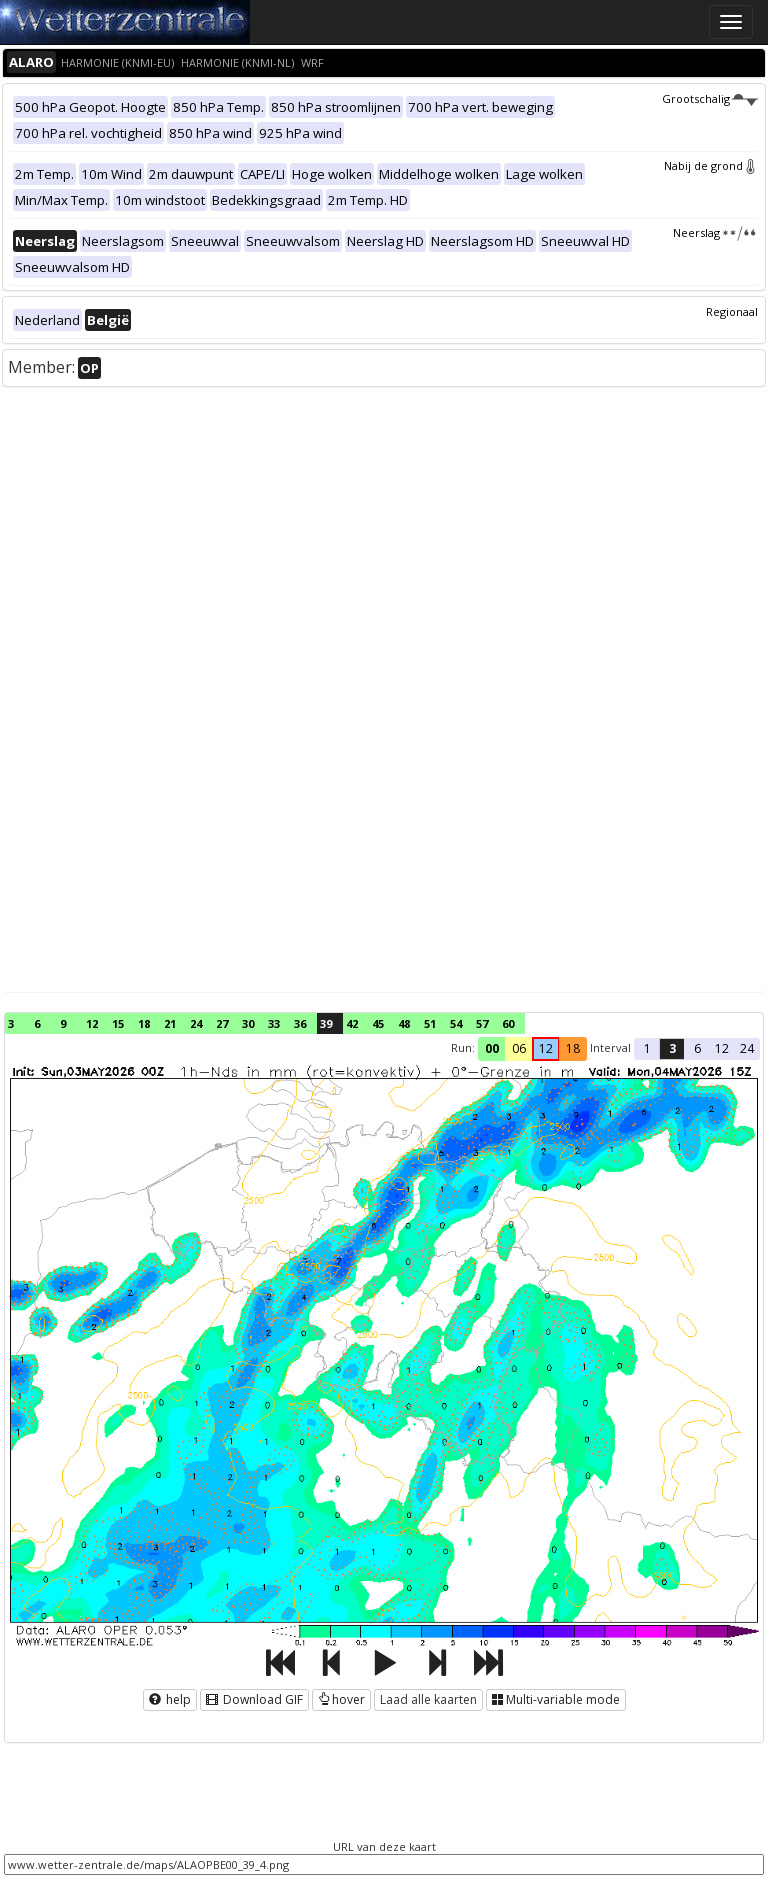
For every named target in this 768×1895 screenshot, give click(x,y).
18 (144, 1023)
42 (352, 1023)
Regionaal (732, 311)
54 (456, 1023)
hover (341, 1699)
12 (92, 1023)
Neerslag (715, 232)
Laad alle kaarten (428, 1699)
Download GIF (254, 1699)
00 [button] (492, 1048)
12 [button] (546, 1048)
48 (404, 1023)
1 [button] (647, 1048)
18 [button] (573, 1048)
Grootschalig (710, 98)
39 (326, 1023)
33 (274, 1023)
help (170, 1699)
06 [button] (519, 1048)
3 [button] (672, 1048)
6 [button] (697, 1048)
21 (170, 1023)
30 (248, 1023)
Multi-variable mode (556, 1699)
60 (508, 1023)
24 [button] (747, 1048)
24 (196, 1023)
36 (300, 1023)
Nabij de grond (711, 165)
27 (222, 1023)
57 (482, 1023)
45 (378, 1023)
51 (430, 1023)
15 (118, 1023)
